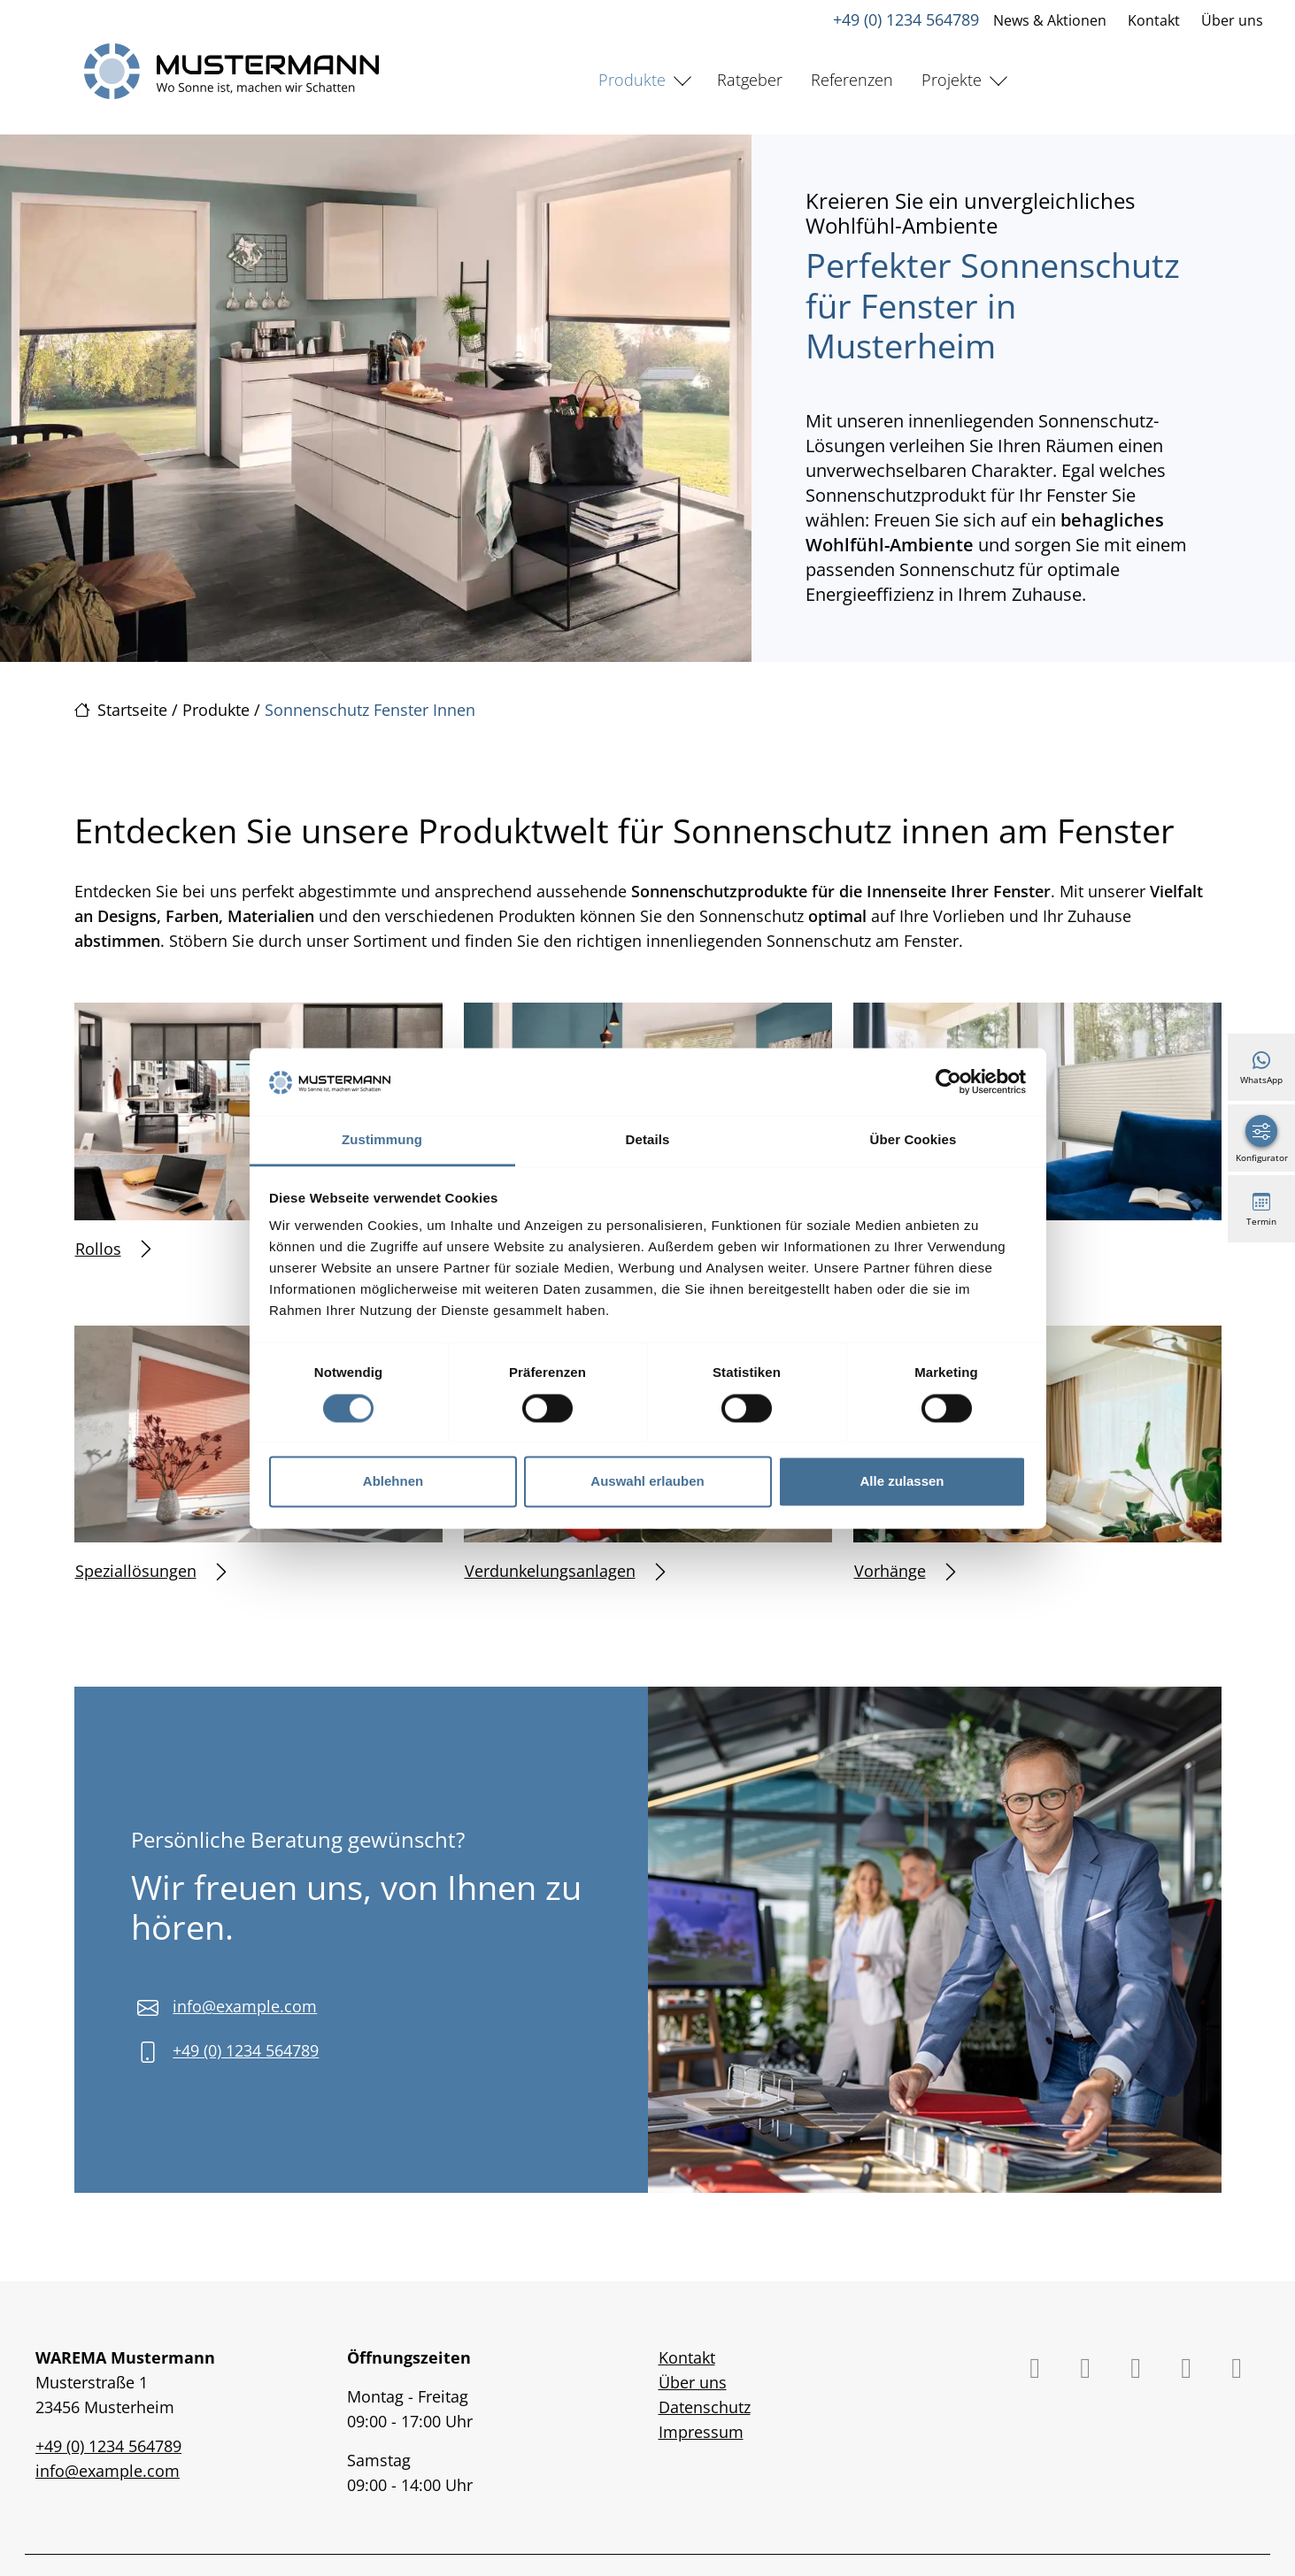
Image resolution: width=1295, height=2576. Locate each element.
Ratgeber (749, 79)
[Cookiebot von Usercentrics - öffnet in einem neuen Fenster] (948, 1081)
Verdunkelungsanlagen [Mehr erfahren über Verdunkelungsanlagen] (565, 1571)
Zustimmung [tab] (382, 1140)
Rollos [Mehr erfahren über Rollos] (112, 1249)
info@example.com (245, 2006)
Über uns (1232, 20)
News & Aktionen (1049, 20)
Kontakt (1154, 20)
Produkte (632, 79)
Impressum (701, 2431)
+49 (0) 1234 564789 (906, 19)
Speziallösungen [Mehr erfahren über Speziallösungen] (150, 1571)
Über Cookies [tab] (913, 1140)
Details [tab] (648, 1140)
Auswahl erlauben (647, 1481)
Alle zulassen (901, 1481)
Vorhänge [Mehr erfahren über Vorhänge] (904, 1571)
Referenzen (852, 79)
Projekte (951, 79)
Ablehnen (393, 1481)
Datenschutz (705, 2407)
